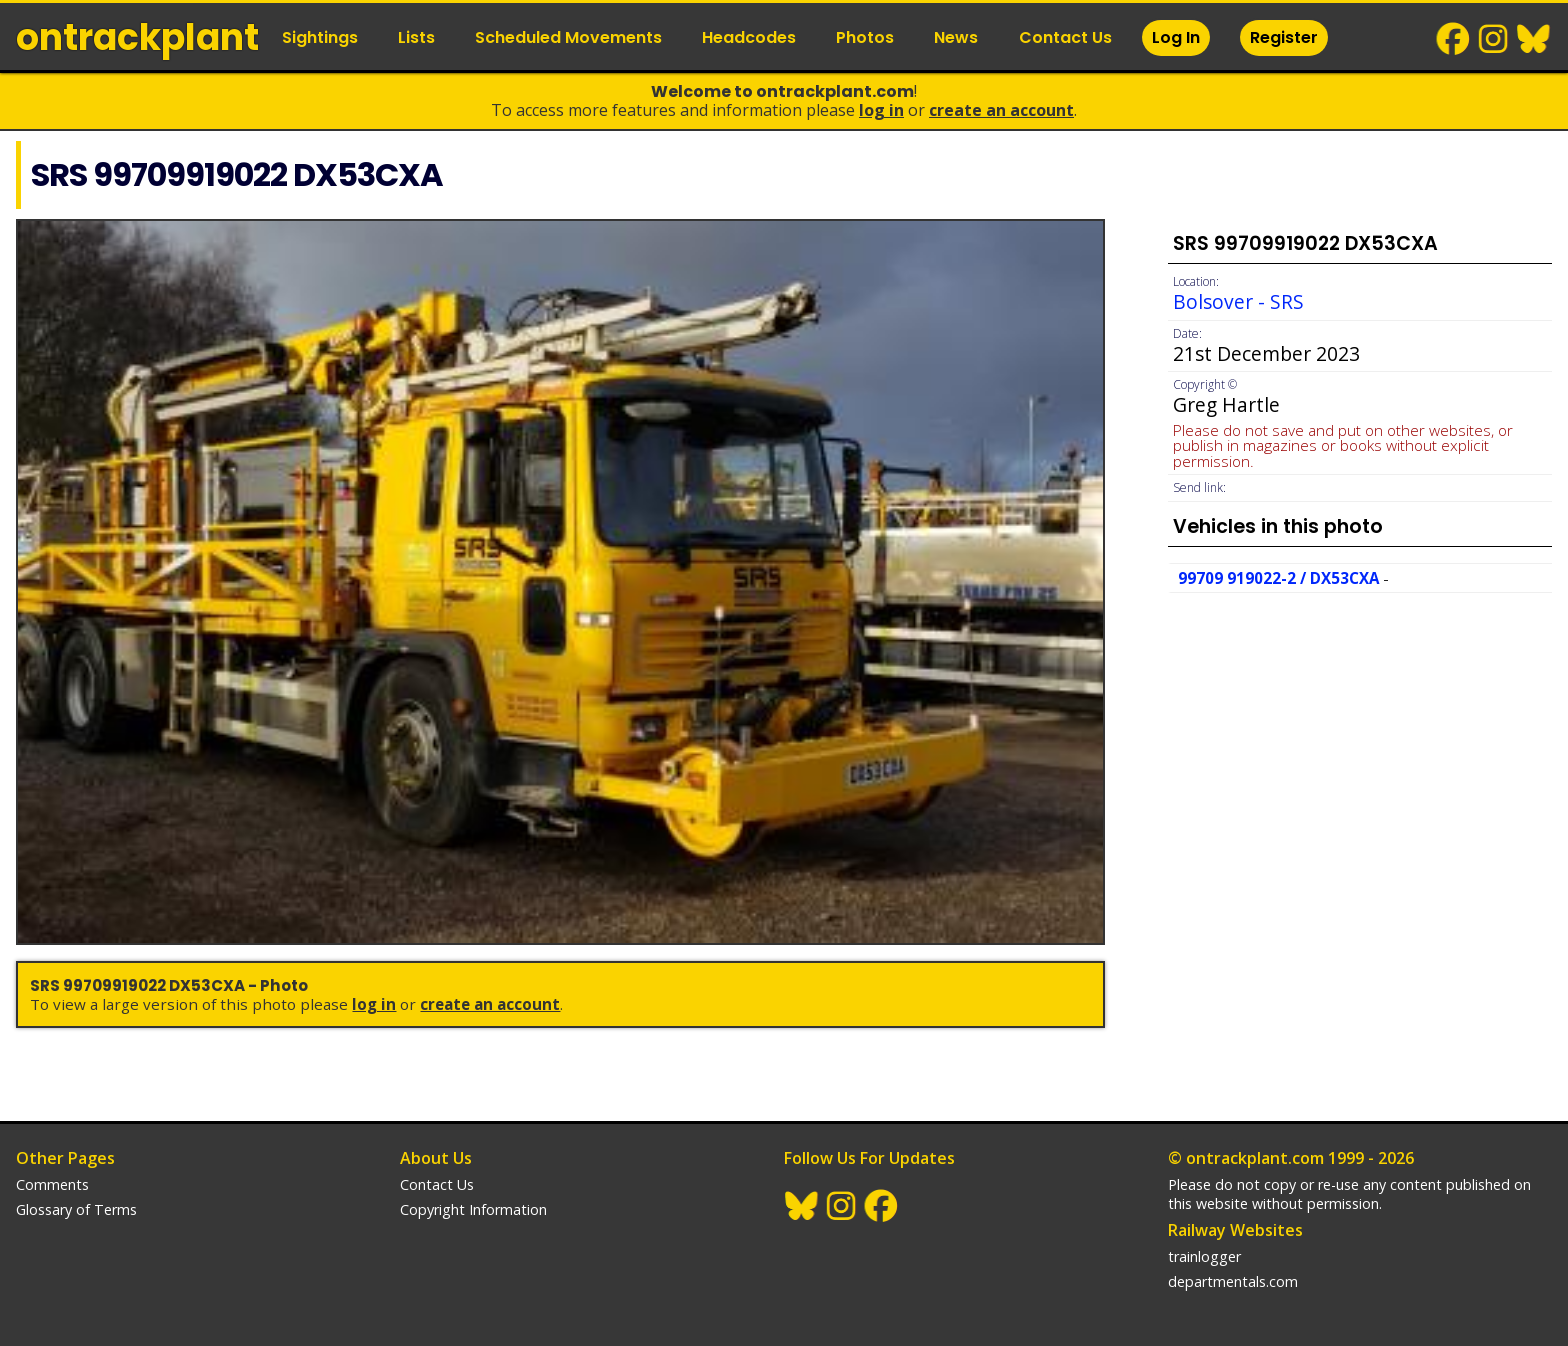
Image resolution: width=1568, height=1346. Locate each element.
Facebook (1454, 39)
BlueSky (1534, 39)
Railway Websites (1235, 1230)
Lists (416, 37)
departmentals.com (1233, 1281)
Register (1284, 37)
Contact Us (1065, 37)
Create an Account (1001, 110)
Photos (865, 37)
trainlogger (1204, 1256)
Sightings (320, 37)
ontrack (137, 37)
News (956, 37)
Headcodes (749, 37)
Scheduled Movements (568, 37)
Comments (52, 1184)
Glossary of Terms (76, 1209)
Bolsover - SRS (1238, 301)
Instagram (1494, 39)
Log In (1176, 37)
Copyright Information (473, 1209)
